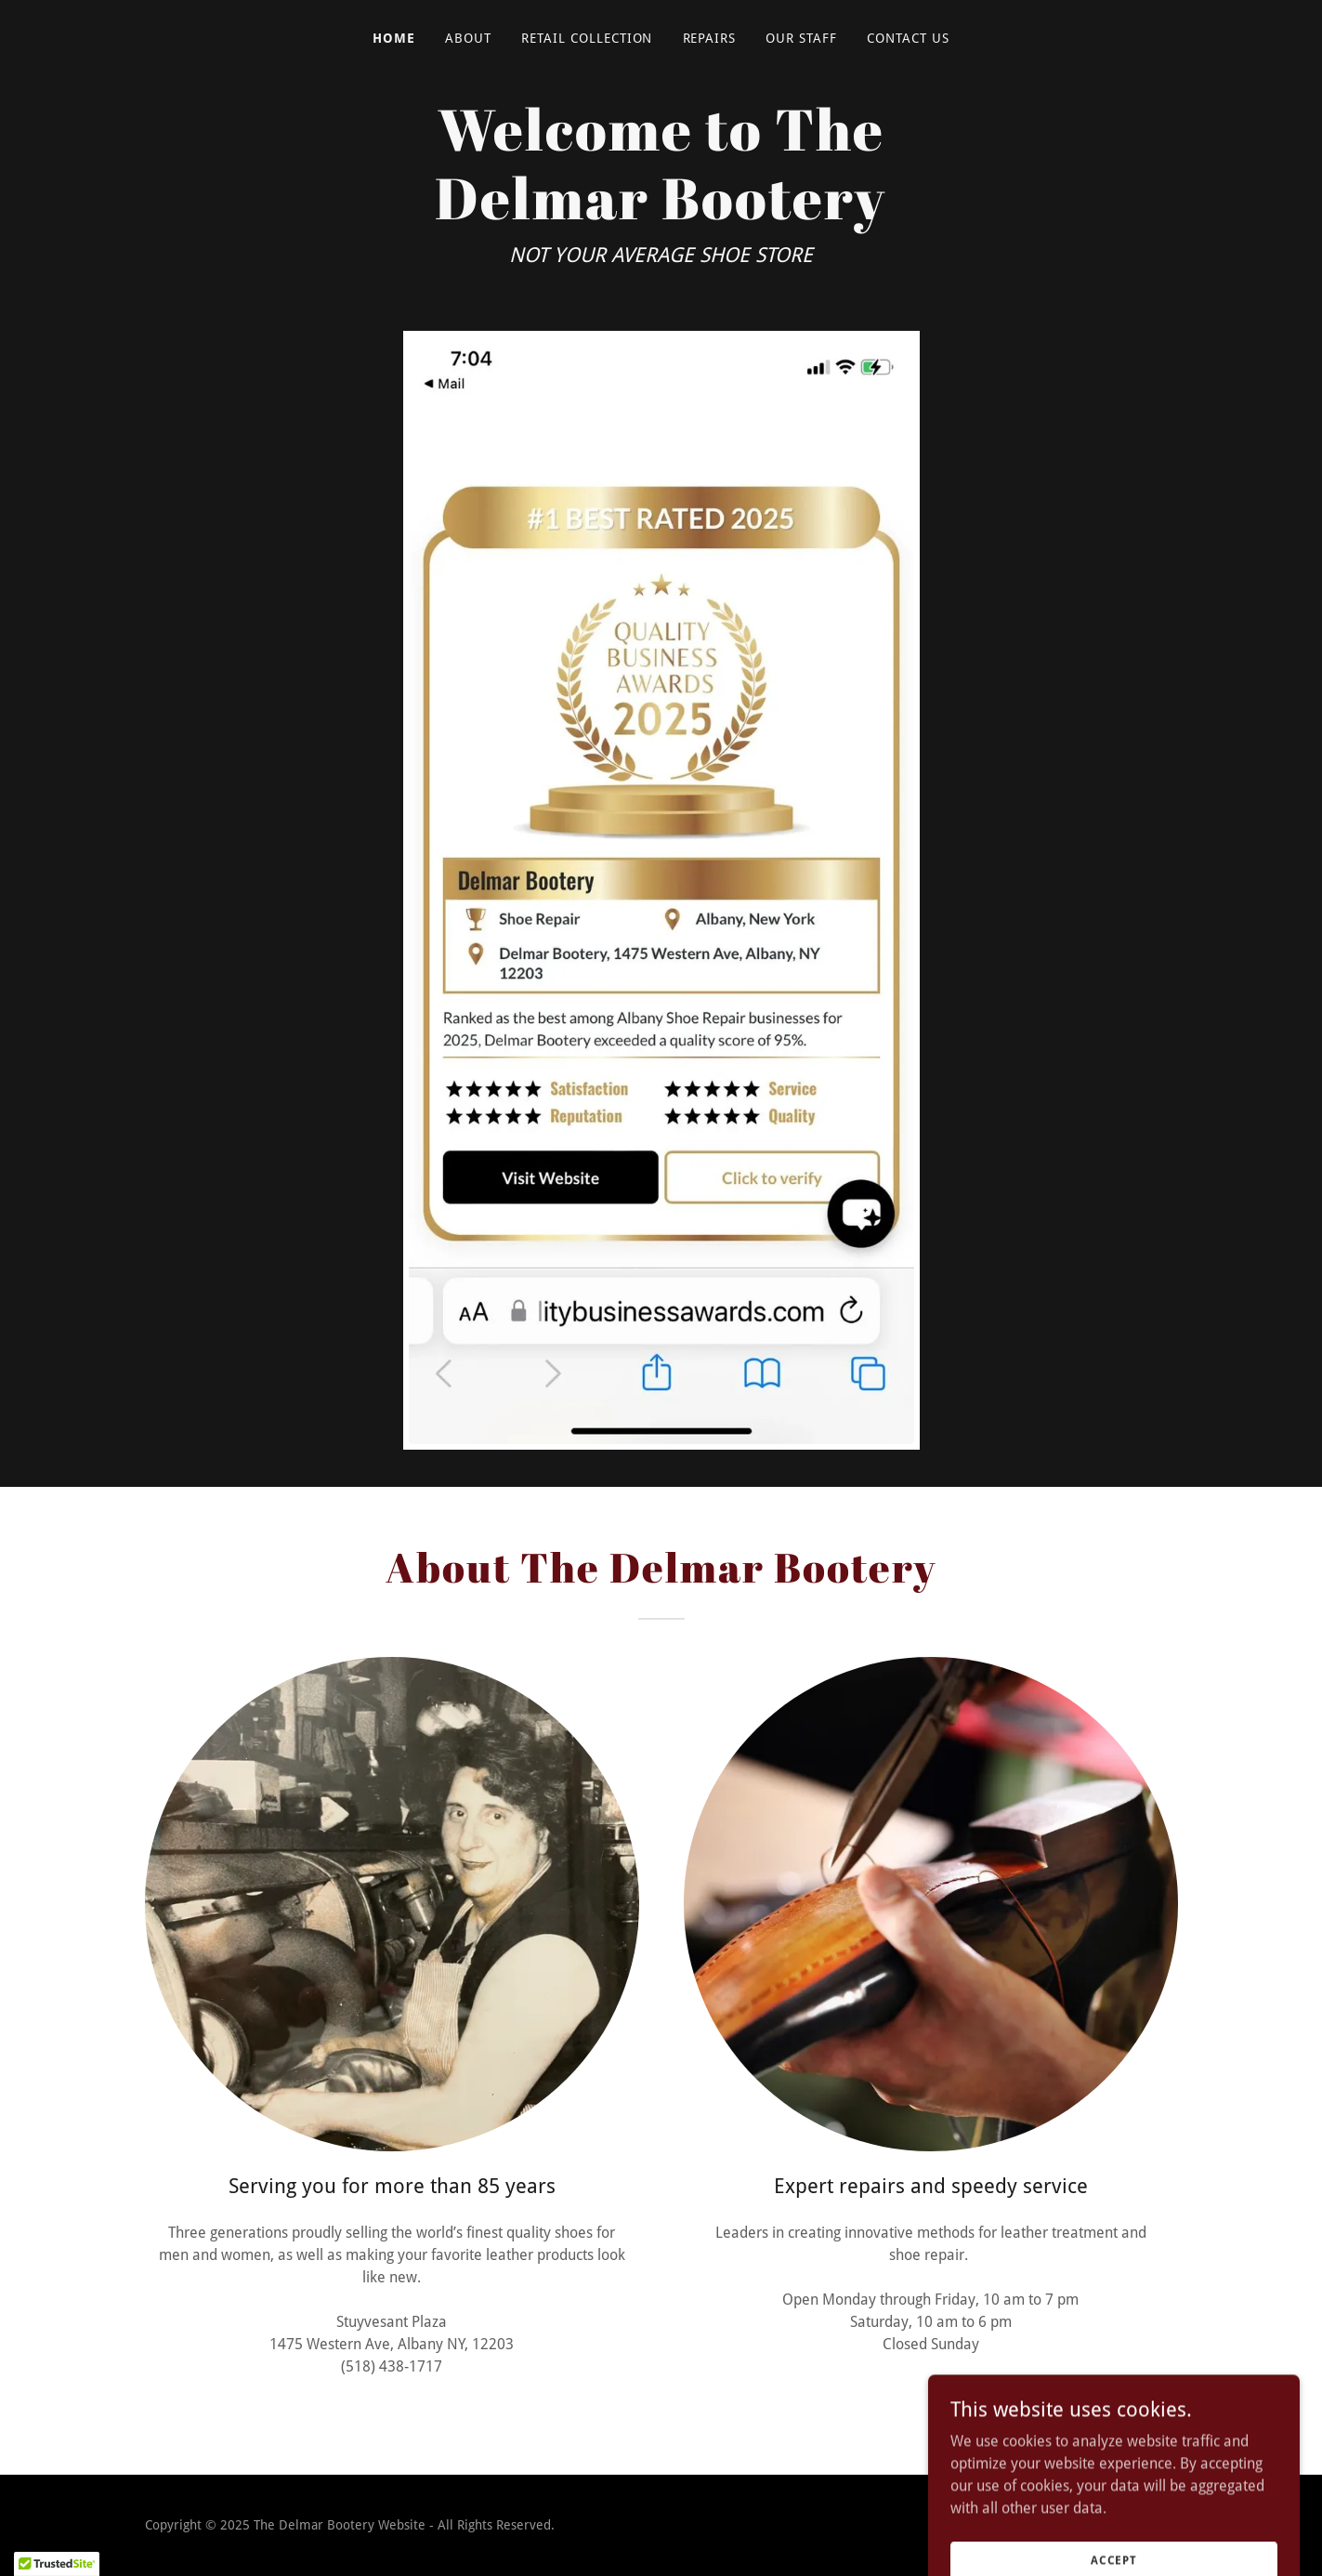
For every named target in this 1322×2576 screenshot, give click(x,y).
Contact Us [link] (908, 38)
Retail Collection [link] (587, 38)
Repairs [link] (710, 38)
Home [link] (394, 38)
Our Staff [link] (801, 38)
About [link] (468, 38)
